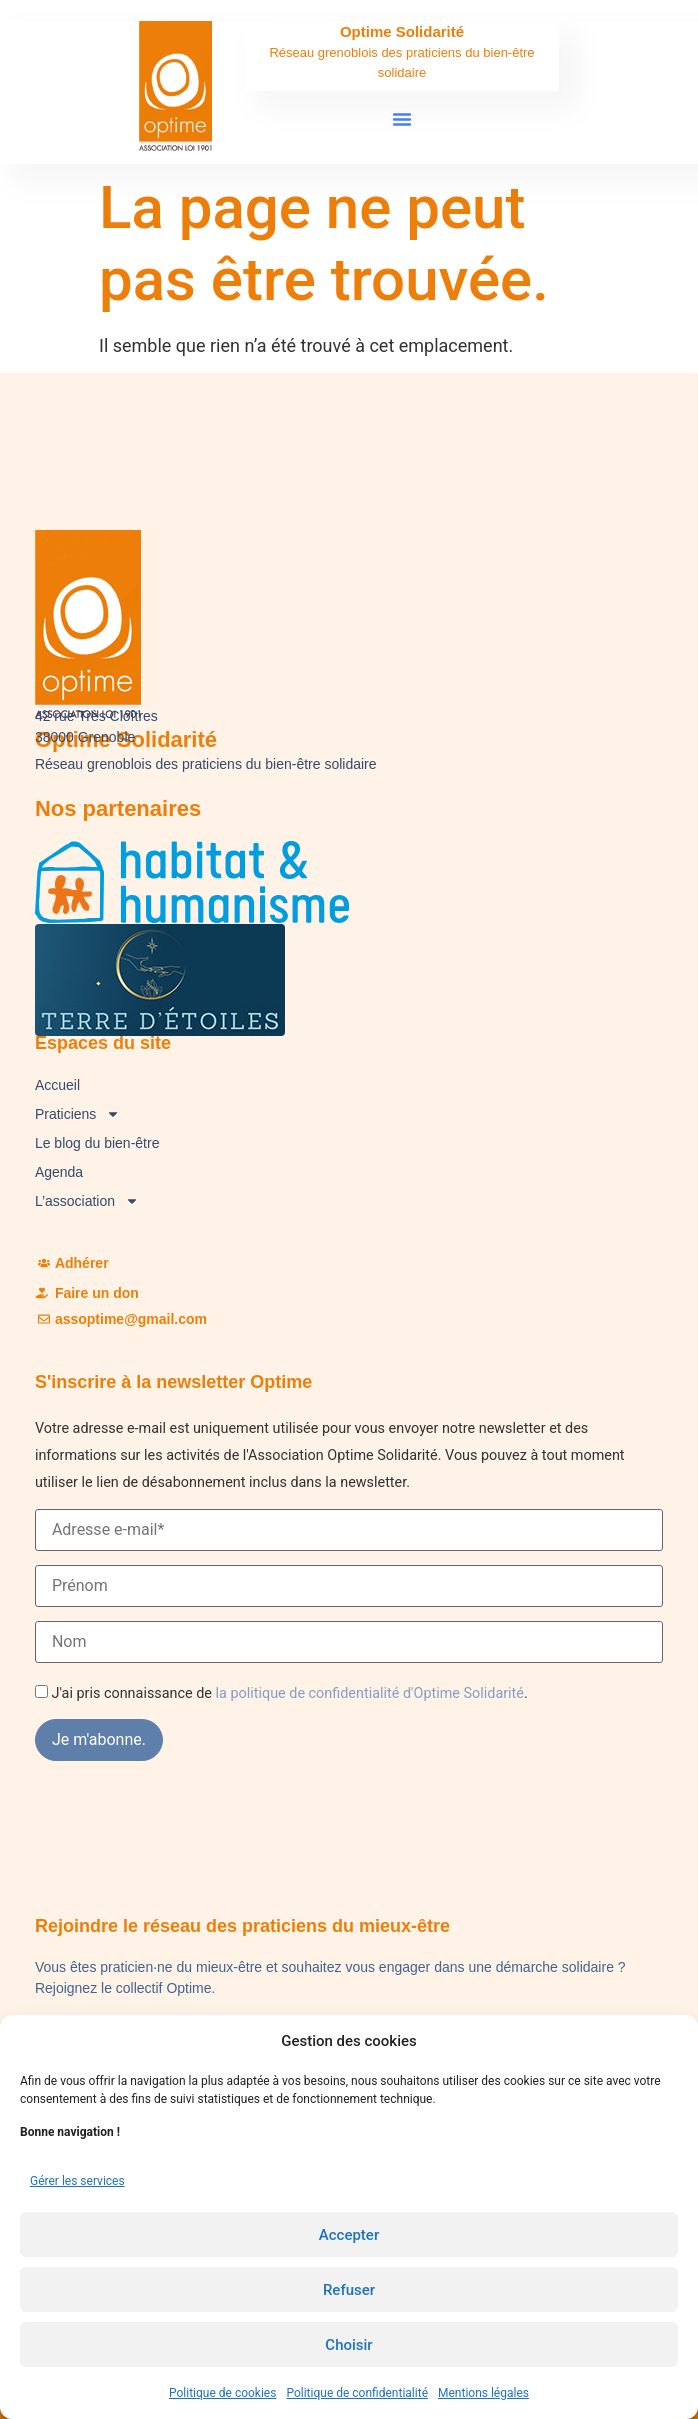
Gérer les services (77, 2181)
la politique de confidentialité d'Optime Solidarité (370, 1693)
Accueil (57, 1085)
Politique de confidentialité (357, 2393)
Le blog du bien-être (97, 1143)
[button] (402, 119)
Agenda (59, 1172)
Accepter (349, 2235)
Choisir (348, 2345)
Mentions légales (483, 2393)
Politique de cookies (222, 2393)
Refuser (349, 2290)
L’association (87, 1201)
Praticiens (77, 1114)
